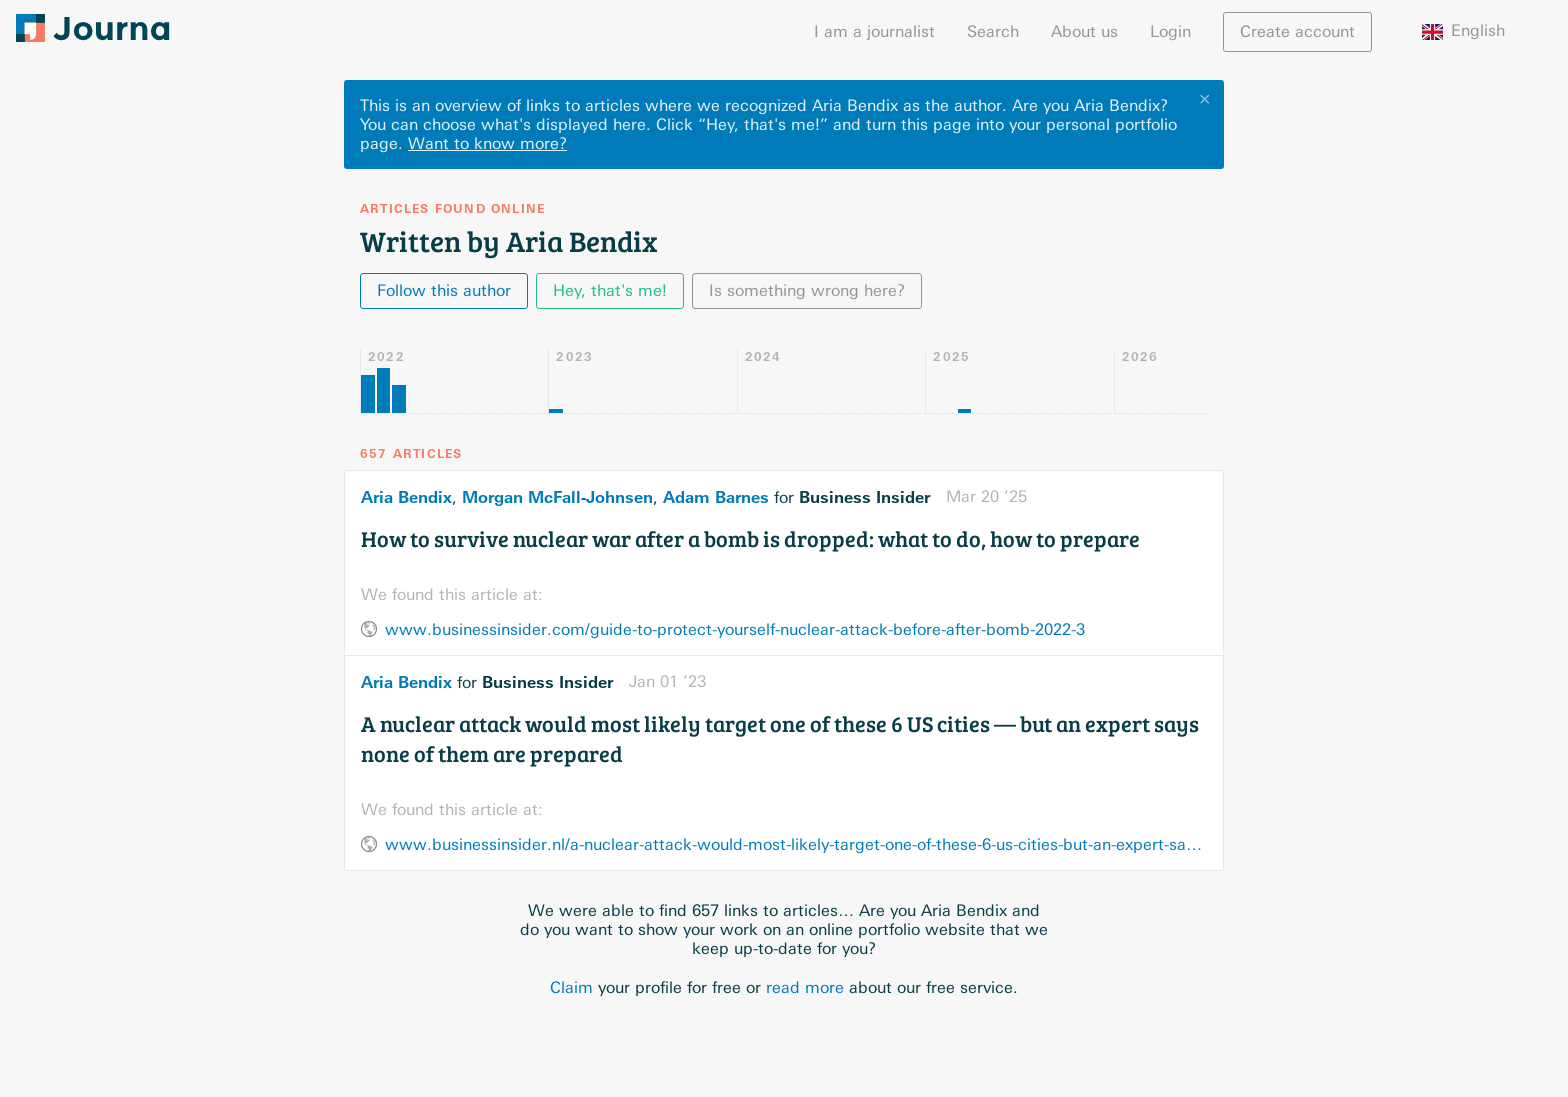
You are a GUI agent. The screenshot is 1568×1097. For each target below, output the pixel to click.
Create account (1297, 31)
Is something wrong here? (807, 290)
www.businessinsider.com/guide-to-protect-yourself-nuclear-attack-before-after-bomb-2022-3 (735, 629)
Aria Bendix (406, 497)
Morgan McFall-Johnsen (557, 497)
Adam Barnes (716, 497)
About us (1084, 31)
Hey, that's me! (610, 290)
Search (993, 31)
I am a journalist (874, 31)
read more (805, 987)
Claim (571, 987)
